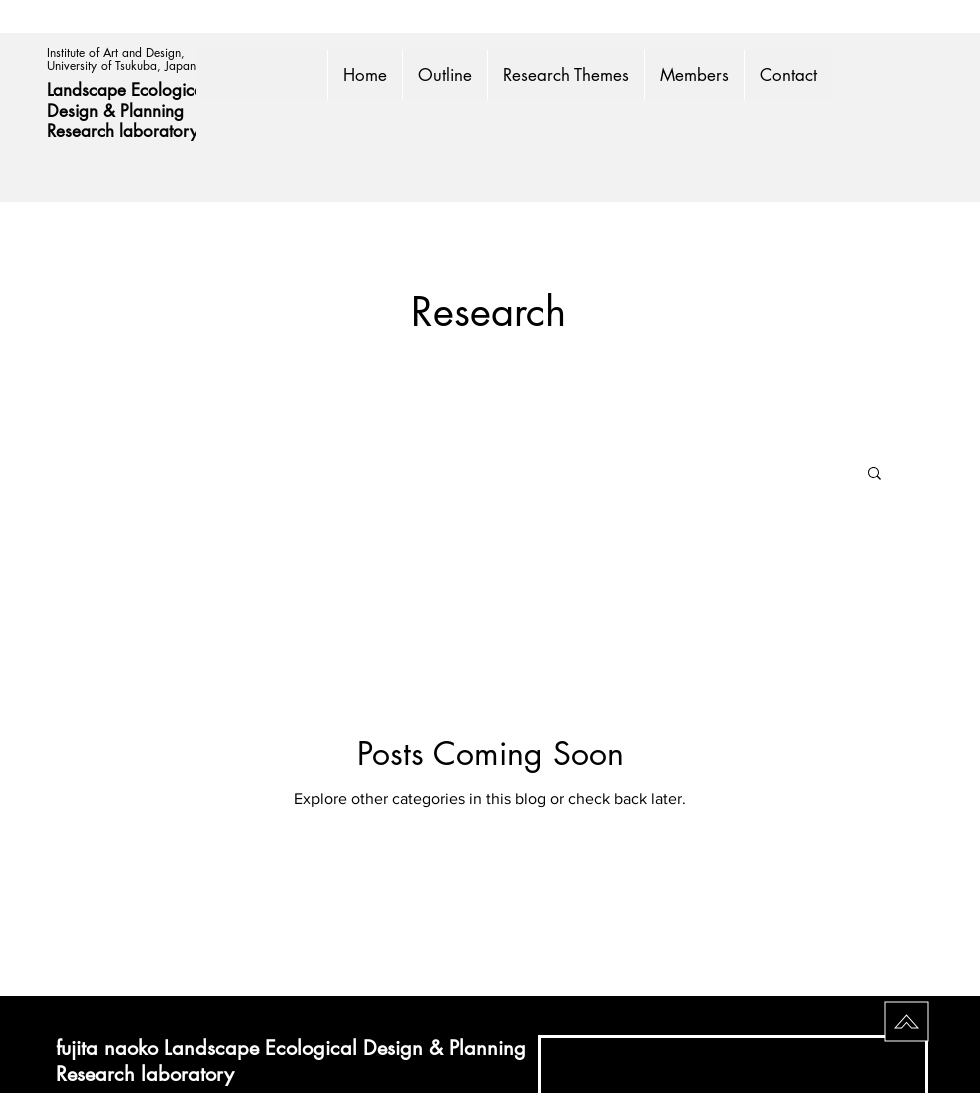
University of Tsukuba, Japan (121, 65)
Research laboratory (122, 131)
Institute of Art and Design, (118, 52)
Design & (83, 111)
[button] (874, 474)
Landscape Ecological (130, 90)
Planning (154, 111)
